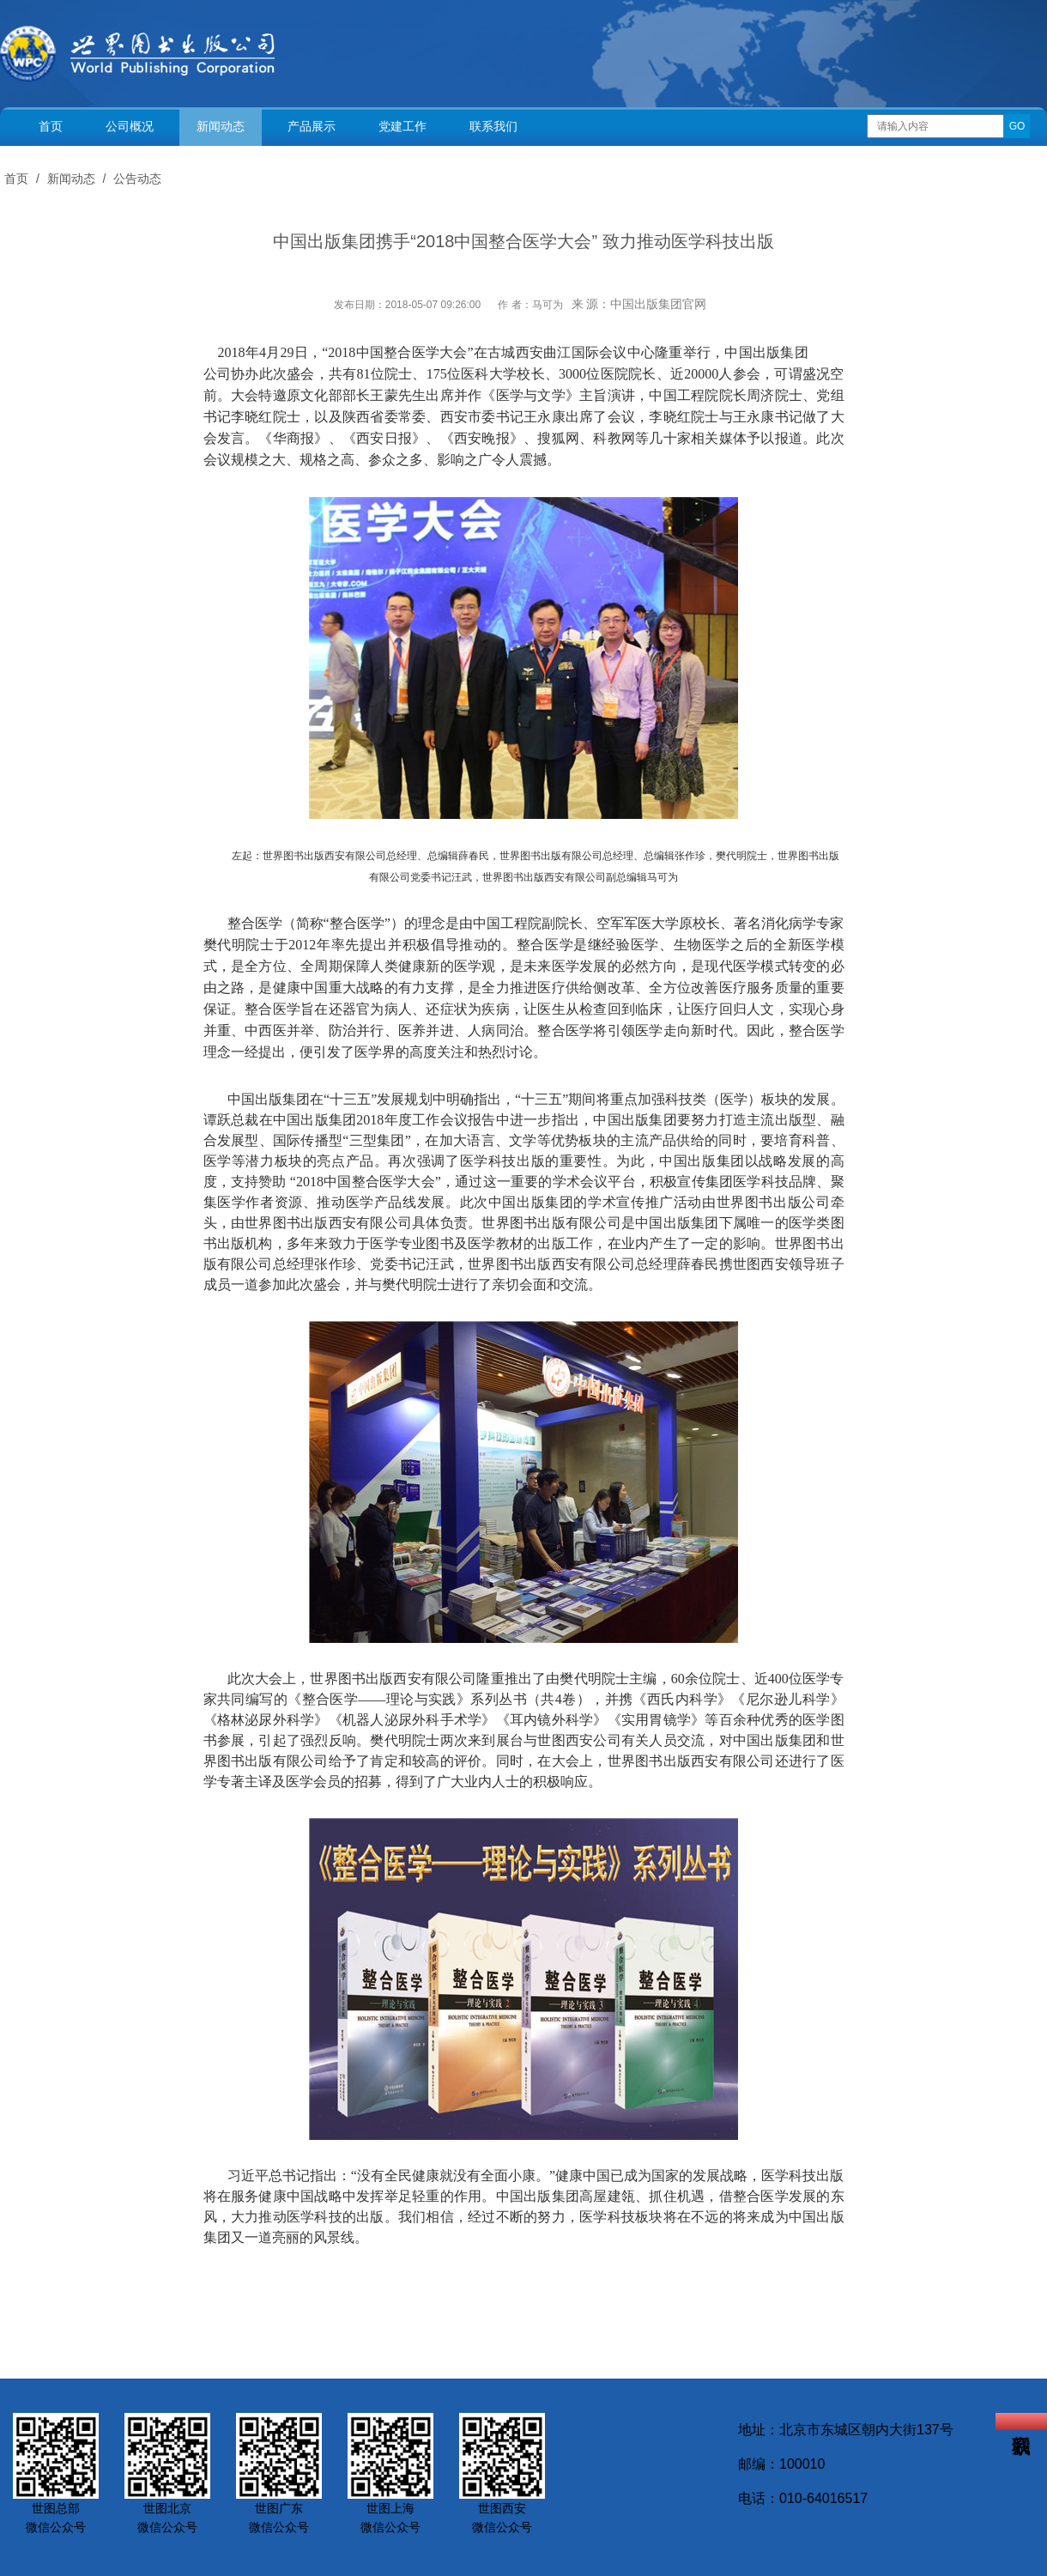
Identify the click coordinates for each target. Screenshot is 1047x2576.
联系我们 (493, 126)
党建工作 (402, 126)
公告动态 (137, 178)
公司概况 (130, 126)
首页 (51, 126)
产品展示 (311, 126)
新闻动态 (221, 126)
